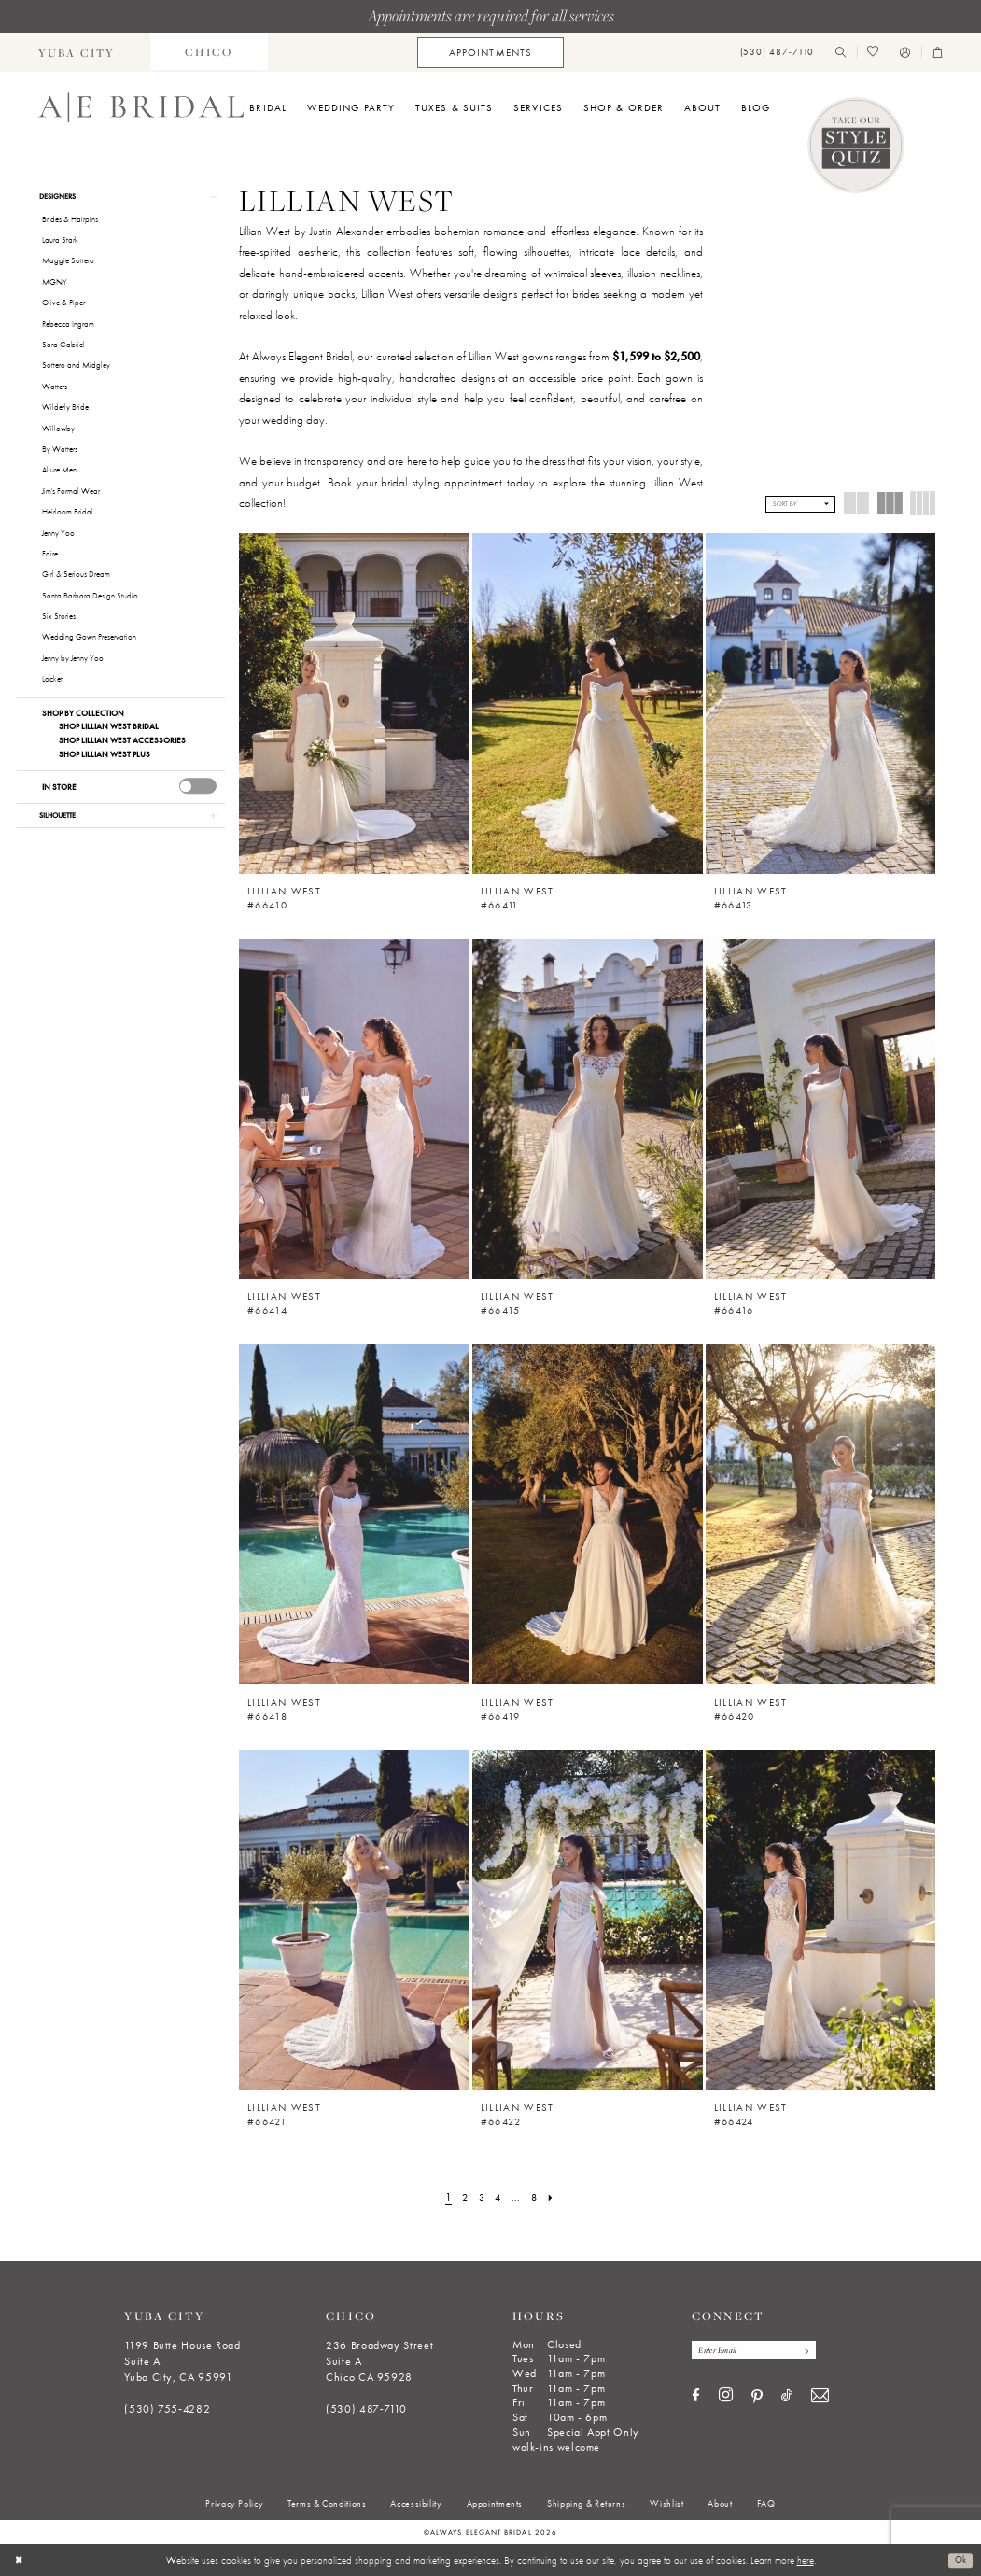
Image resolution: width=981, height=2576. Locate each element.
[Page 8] (536, 2198)
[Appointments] (490, 52)
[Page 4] (498, 2198)
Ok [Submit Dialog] (959, 2560)
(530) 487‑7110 (366, 2408)
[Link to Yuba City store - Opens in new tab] (76, 52)
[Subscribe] (816, 2351)
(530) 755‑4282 (167, 2408)
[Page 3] (479, 2198)
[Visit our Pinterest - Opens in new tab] (757, 2398)
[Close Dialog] (20, 2560)
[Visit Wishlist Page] (873, 52)
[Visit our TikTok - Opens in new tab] (786, 2398)
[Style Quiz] (855, 145)
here (805, 2560)
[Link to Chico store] (209, 52)
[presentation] (198, 788)
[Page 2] (462, 2198)
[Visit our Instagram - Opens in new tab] (726, 2397)
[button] (905, 52)
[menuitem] (76, 52)
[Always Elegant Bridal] (141, 107)
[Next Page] (555, 2198)
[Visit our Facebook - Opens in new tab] (696, 2398)
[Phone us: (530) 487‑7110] (776, 52)
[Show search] (841, 52)
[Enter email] (761, 2351)
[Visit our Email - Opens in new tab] (820, 2398)
